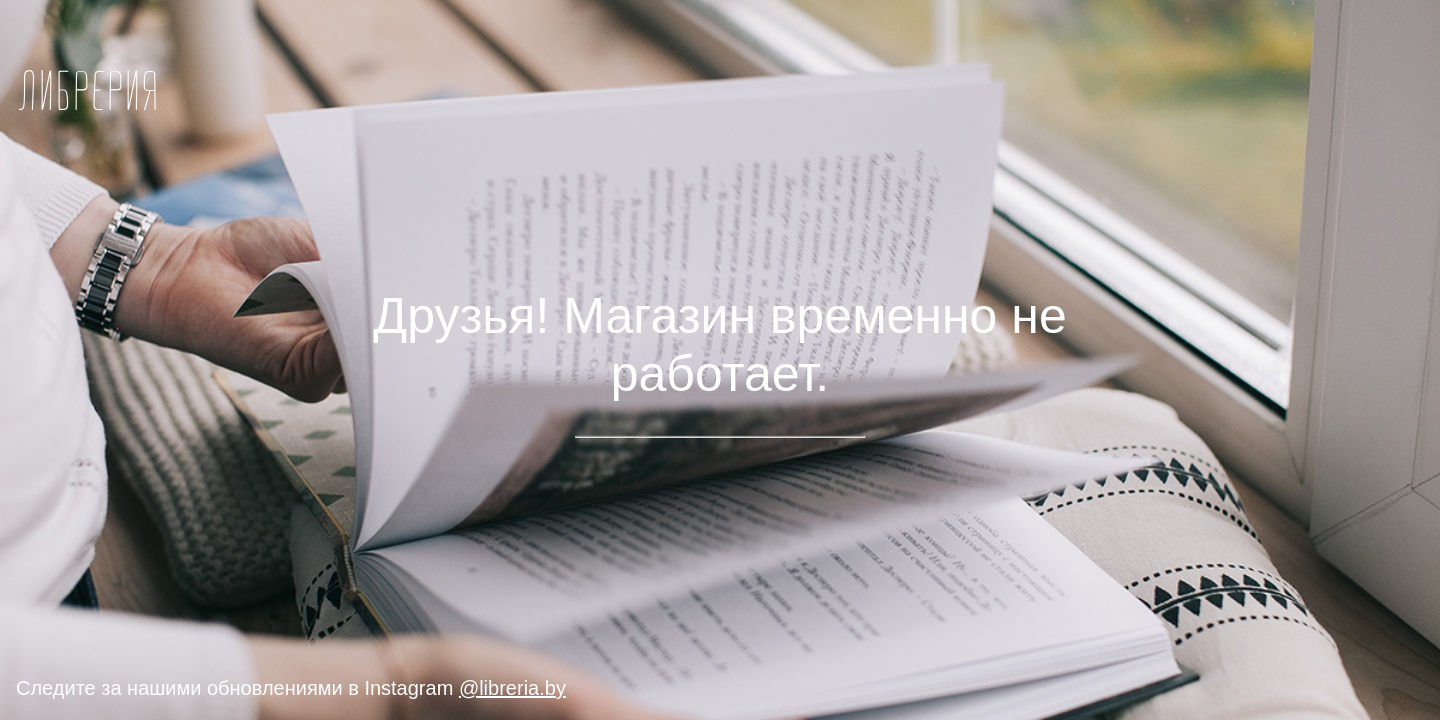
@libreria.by (512, 688)
